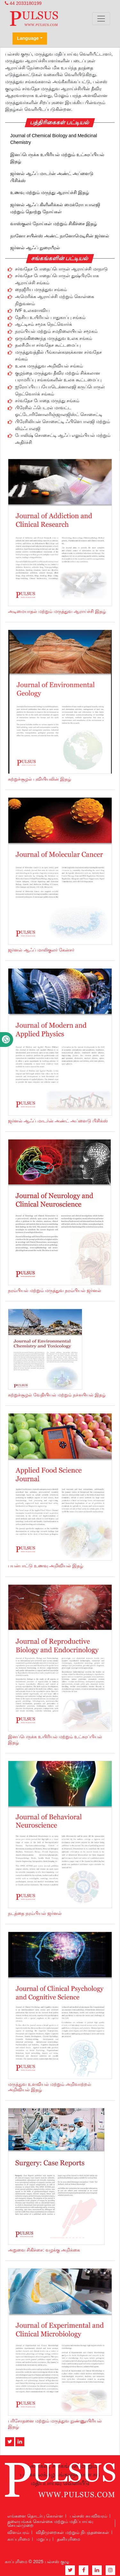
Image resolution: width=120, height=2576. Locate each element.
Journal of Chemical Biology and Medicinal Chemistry (53, 139)
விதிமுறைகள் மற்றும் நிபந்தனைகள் (72, 2532)
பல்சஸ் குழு (57, 2561)
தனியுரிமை (68, 2539)
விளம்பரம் (18, 2532)
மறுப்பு (43, 2539)
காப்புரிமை (18, 2539)
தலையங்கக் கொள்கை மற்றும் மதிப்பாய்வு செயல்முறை (50, 2523)
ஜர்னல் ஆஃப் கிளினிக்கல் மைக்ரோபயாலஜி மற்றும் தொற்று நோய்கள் (55, 208)
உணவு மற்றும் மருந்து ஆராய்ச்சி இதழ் (49, 192)
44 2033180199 (23, 3)
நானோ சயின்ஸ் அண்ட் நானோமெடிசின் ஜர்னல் (59, 235)
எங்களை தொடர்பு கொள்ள (35, 2515)
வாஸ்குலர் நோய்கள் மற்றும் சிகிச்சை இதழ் (53, 223)
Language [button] (28, 38)
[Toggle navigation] (101, 18)
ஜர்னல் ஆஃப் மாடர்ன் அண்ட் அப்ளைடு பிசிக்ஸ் (51, 177)
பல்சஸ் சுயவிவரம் (88, 2515)
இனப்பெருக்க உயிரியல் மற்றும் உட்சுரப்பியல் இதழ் (57, 158)
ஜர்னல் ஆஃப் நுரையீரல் (35, 247)
